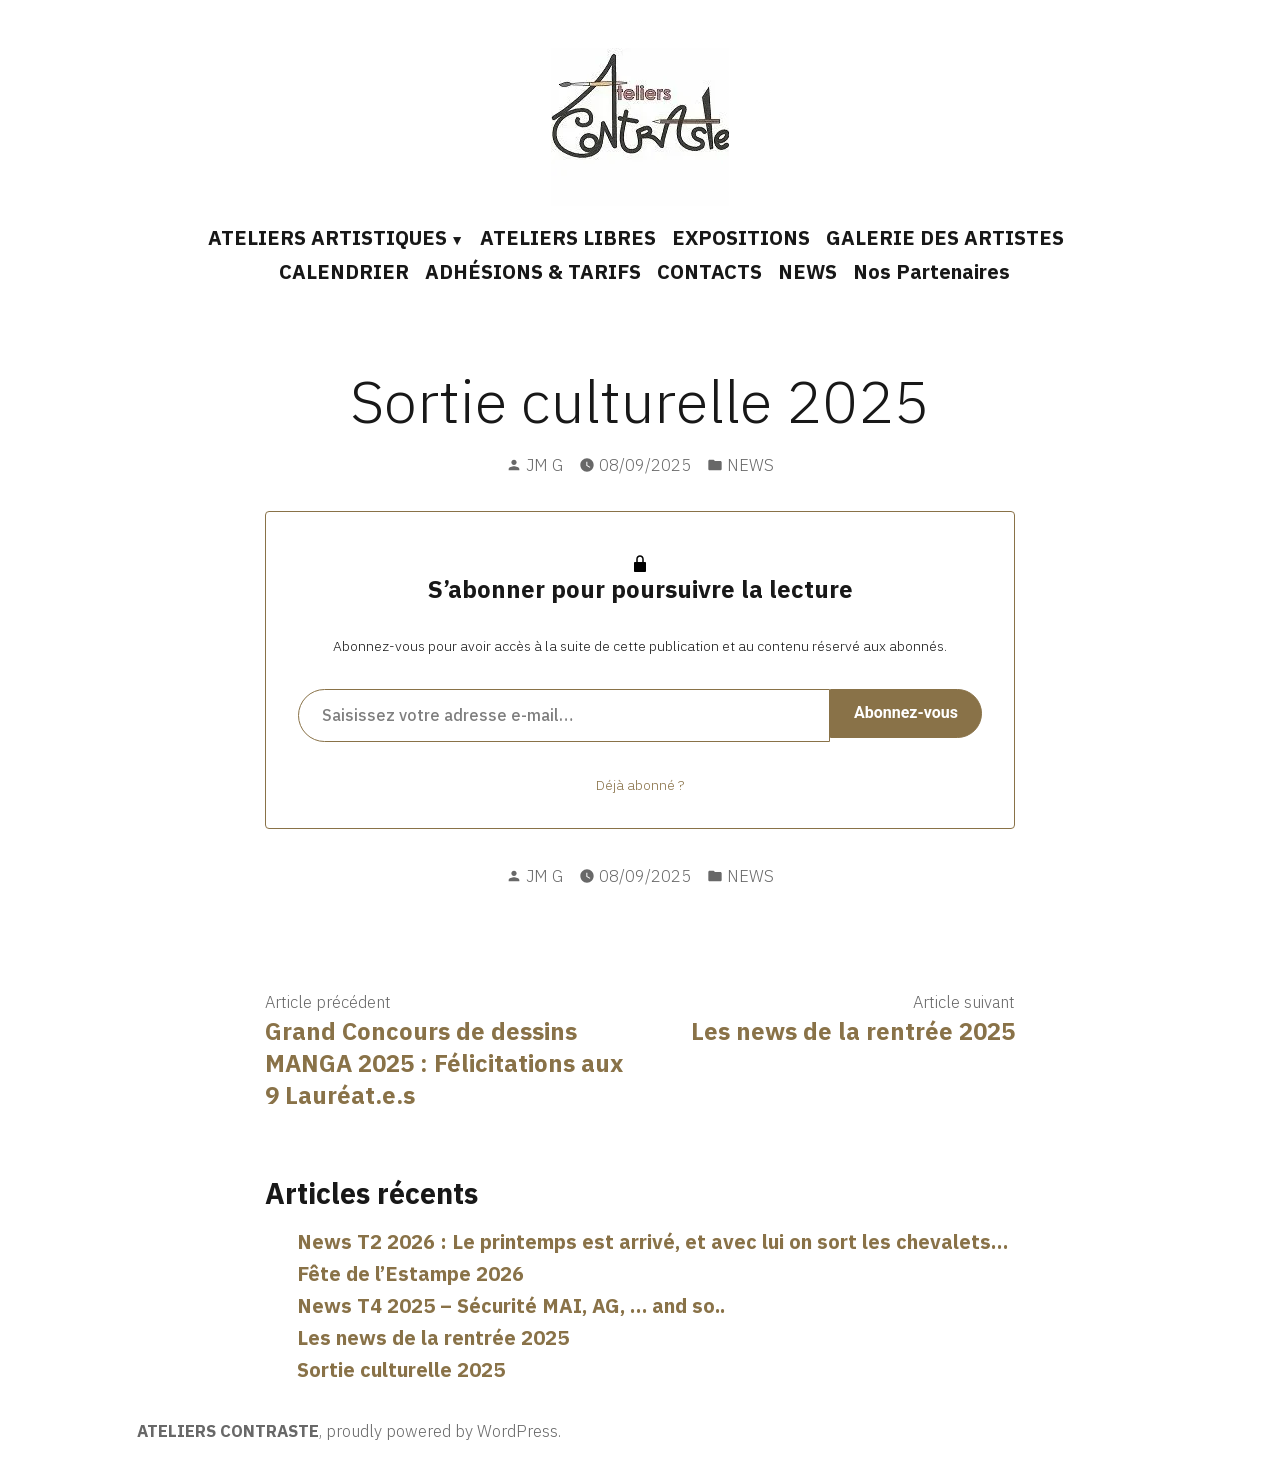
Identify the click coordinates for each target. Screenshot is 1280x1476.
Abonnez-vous (906, 712)
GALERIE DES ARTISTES (945, 237)
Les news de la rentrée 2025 (433, 1337)
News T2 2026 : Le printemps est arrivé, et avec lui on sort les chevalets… (652, 1241)
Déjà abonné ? (640, 785)
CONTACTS (709, 271)
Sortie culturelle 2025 (401, 1369)
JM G (544, 465)
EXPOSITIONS (741, 237)
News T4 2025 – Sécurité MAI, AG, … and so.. (511, 1305)
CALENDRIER (344, 271)
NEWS (807, 271)
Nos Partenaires (931, 271)
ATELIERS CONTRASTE (228, 1431)
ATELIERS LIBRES (568, 237)
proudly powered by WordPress (442, 1431)
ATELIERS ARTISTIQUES (327, 237)
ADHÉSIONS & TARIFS (533, 271)
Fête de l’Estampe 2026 (410, 1273)
